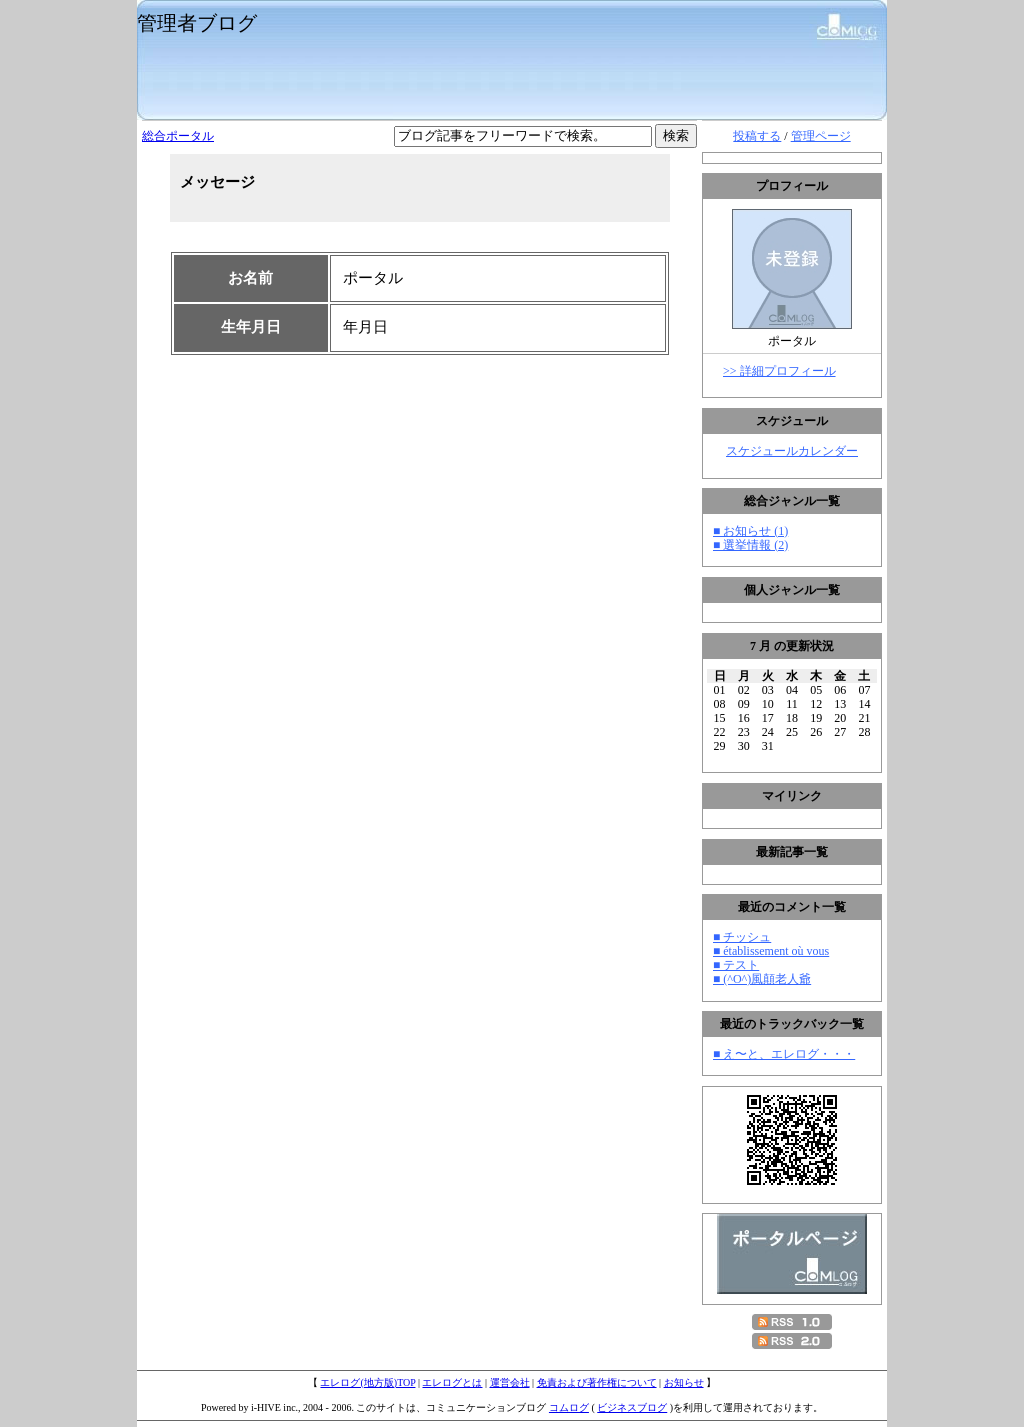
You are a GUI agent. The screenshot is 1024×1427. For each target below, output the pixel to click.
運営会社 (510, 1382)
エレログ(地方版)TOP (367, 1382)
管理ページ (821, 136)
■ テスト (736, 965)
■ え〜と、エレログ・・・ (784, 1054)
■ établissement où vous (771, 951)
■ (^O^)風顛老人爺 (762, 979)
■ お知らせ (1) (750, 531)
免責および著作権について (597, 1382)
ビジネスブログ (632, 1407)
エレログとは (452, 1382)
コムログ (569, 1407)
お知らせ (684, 1382)
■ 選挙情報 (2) (750, 545)
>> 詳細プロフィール (779, 371)
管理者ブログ (197, 23)
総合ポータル (178, 136)
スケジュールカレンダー (792, 451)
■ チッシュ (742, 937)
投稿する (757, 136)
